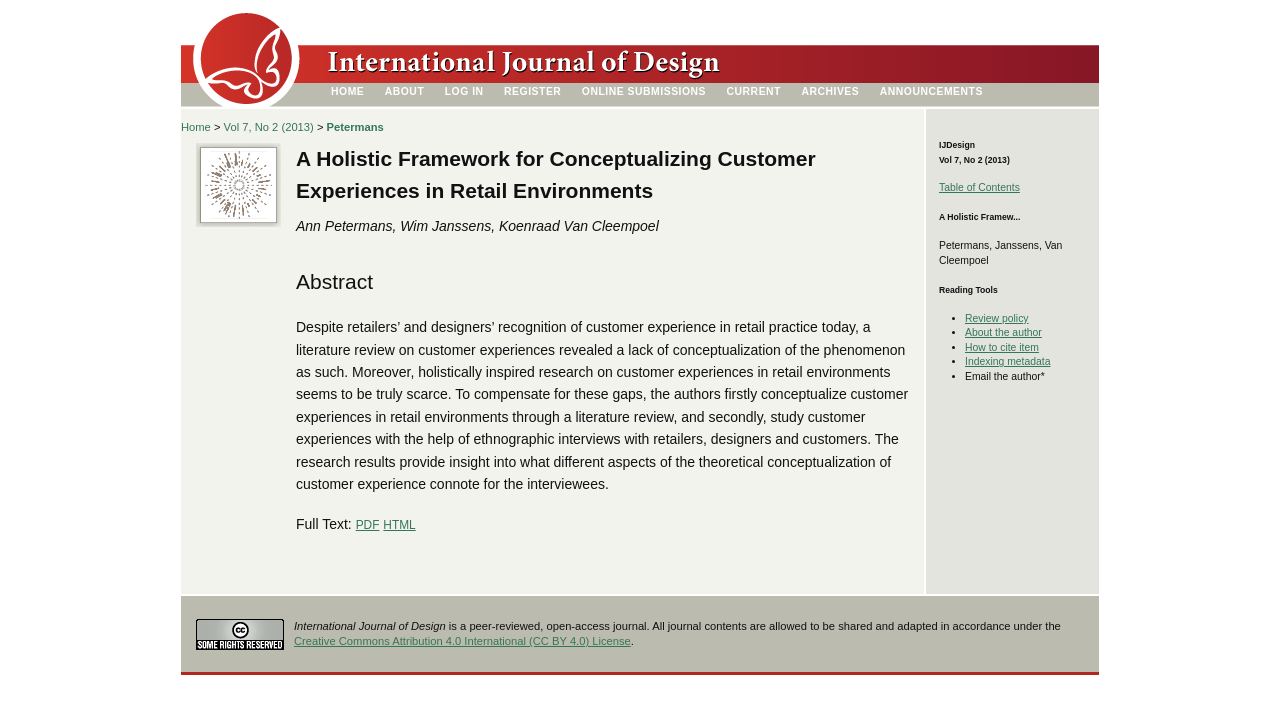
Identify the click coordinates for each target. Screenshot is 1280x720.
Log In (464, 91)
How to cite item (1002, 347)
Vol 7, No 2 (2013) (269, 127)
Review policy (997, 318)
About (405, 91)
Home (347, 91)
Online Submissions (644, 91)
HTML (399, 525)
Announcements (931, 91)
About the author (1003, 332)
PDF (368, 525)
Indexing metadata (1008, 361)
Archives (830, 91)
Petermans (355, 127)
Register (532, 91)
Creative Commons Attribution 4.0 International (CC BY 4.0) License (462, 641)
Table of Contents (979, 187)
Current (754, 91)
